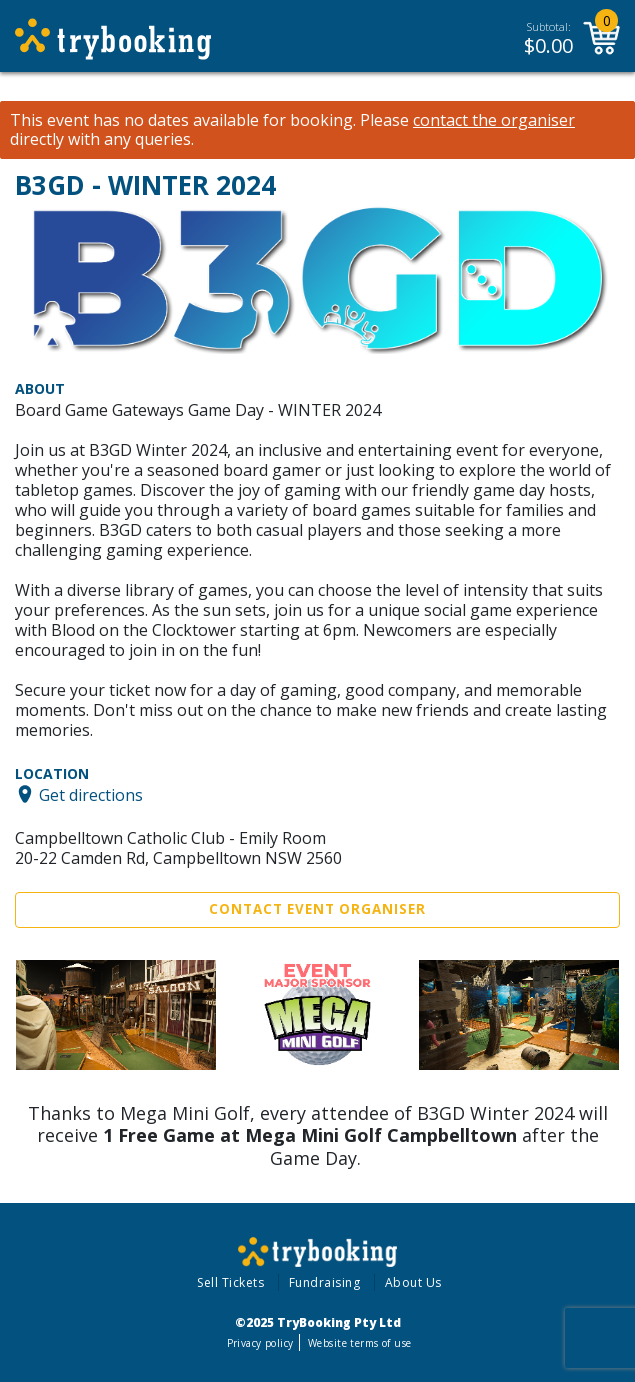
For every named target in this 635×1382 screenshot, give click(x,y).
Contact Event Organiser (317, 909)
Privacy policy (260, 1343)
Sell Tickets (230, 1282)
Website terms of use (359, 1343)
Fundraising (325, 1282)
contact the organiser (494, 120)
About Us (413, 1282)
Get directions (91, 794)
